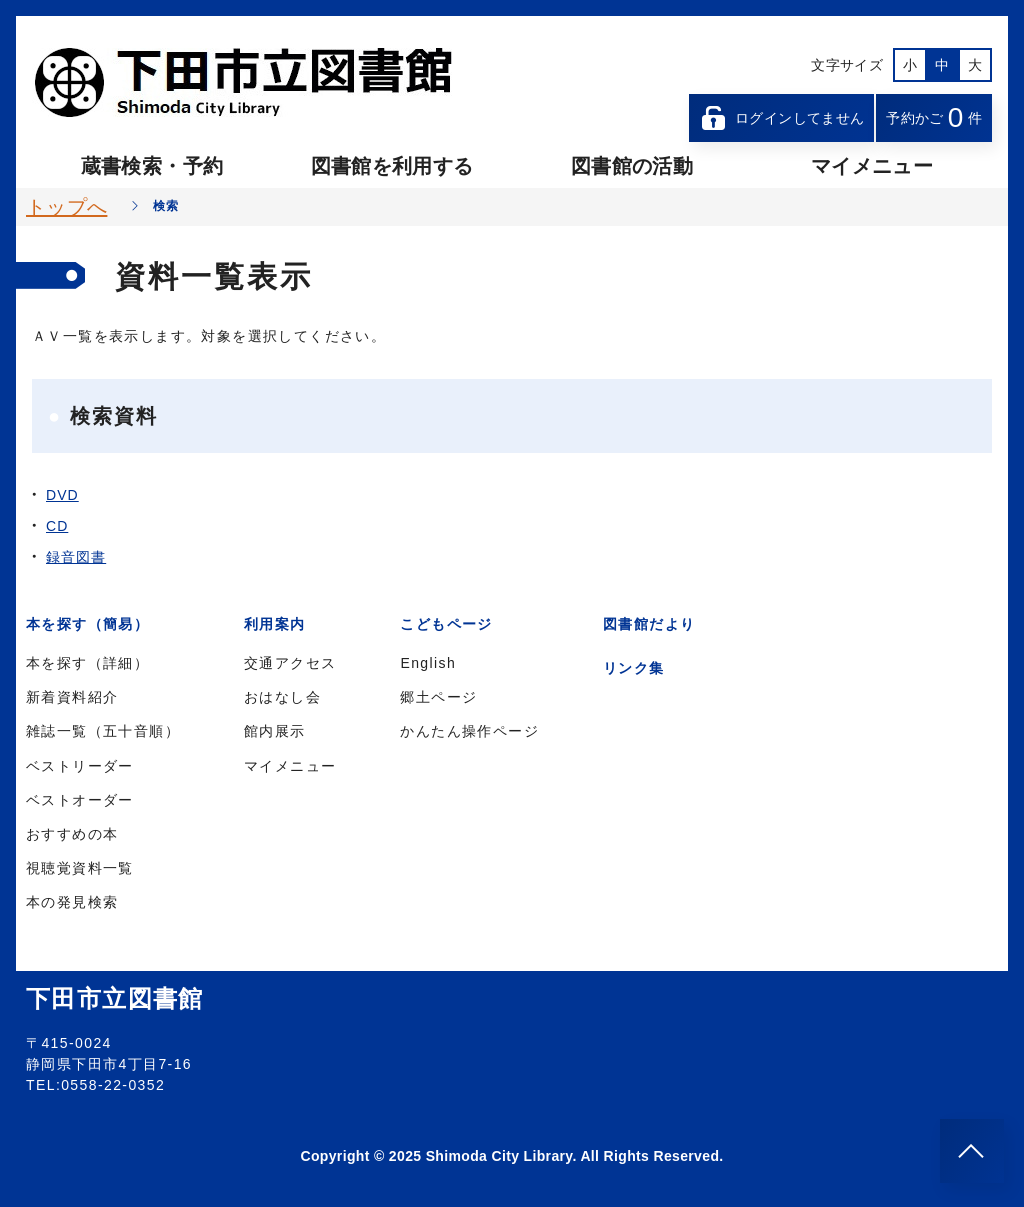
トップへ (66, 207)
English (428, 663)
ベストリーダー (80, 766)
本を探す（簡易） (87, 624)
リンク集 (634, 668)
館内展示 (275, 731)
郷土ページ (438, 697)
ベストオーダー (80, 800)
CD (57, 526)
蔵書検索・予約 (152, 166)
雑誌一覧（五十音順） (103, 731)
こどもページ (446, 624)
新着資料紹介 (72, 697)
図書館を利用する (392, 166)
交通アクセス (290, 663)
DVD (62, 495)
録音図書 (76, 557)
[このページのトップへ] (972, 1151)
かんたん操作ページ (469, 731)
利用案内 (275, 624)
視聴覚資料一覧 (80, 868)
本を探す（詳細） (87, 663)
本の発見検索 (72, 902)
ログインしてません (782, 118)
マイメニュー (872, 166)
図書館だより (649, 624)
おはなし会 (282, 697)
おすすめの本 (72, 834)
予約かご (934, 117)
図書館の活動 (632, 166)
